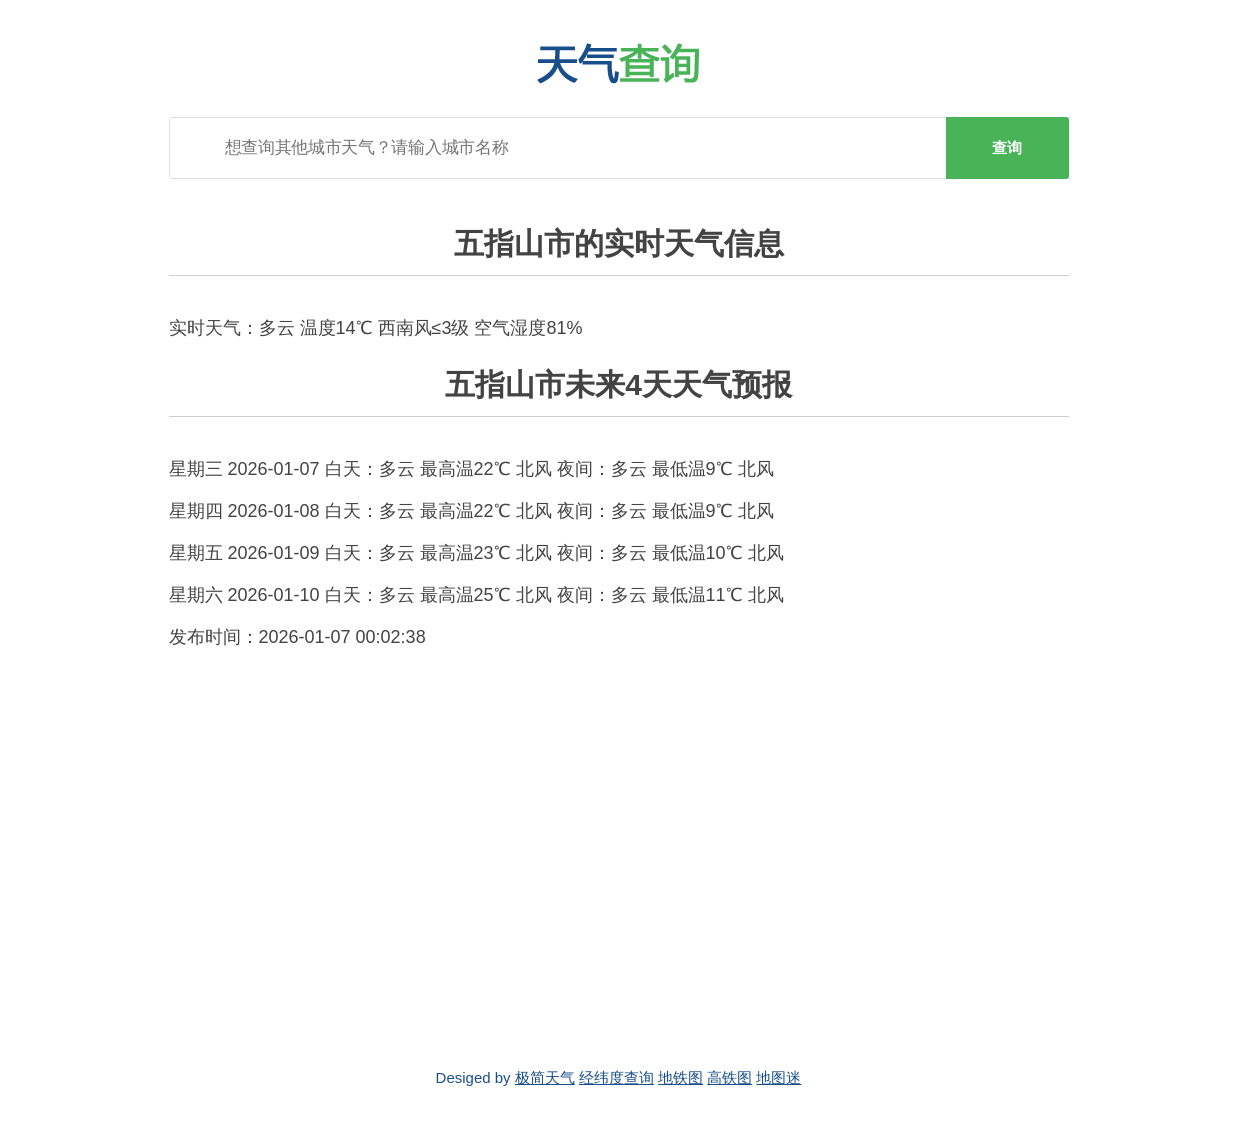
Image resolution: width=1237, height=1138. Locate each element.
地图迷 (778, 1077)
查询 (1007, 147)
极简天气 (545, 1077)
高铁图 (729, 1077)
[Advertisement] (619, 859)
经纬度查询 (616, 1077)
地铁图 (680, 1077)
